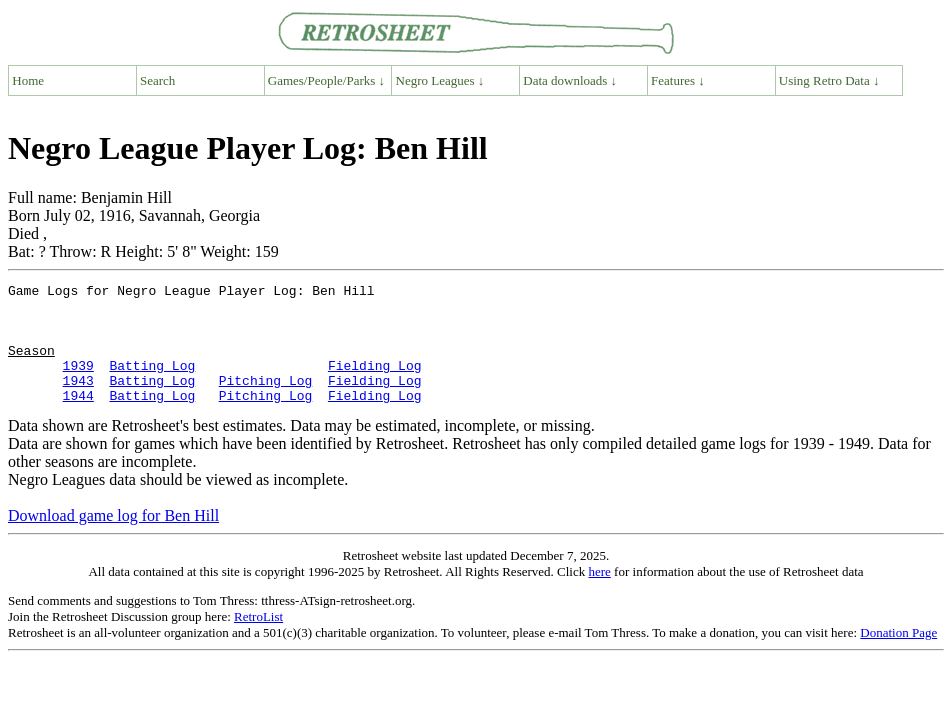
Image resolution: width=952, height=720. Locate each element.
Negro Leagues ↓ (440, 80)
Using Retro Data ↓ (829, 80)
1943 (78, 401)
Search (157, 80)
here (599, 595)
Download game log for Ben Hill (113, 539)
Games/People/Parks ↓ (326, 80)
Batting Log (152, 383)
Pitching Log (266, 401)
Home (28, 80)
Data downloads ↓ (570, 80)
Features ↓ (678, 80)
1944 (78, 419)
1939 (78, 383)
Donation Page (898, 656)
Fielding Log (375, 383)
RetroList (258, 640)
